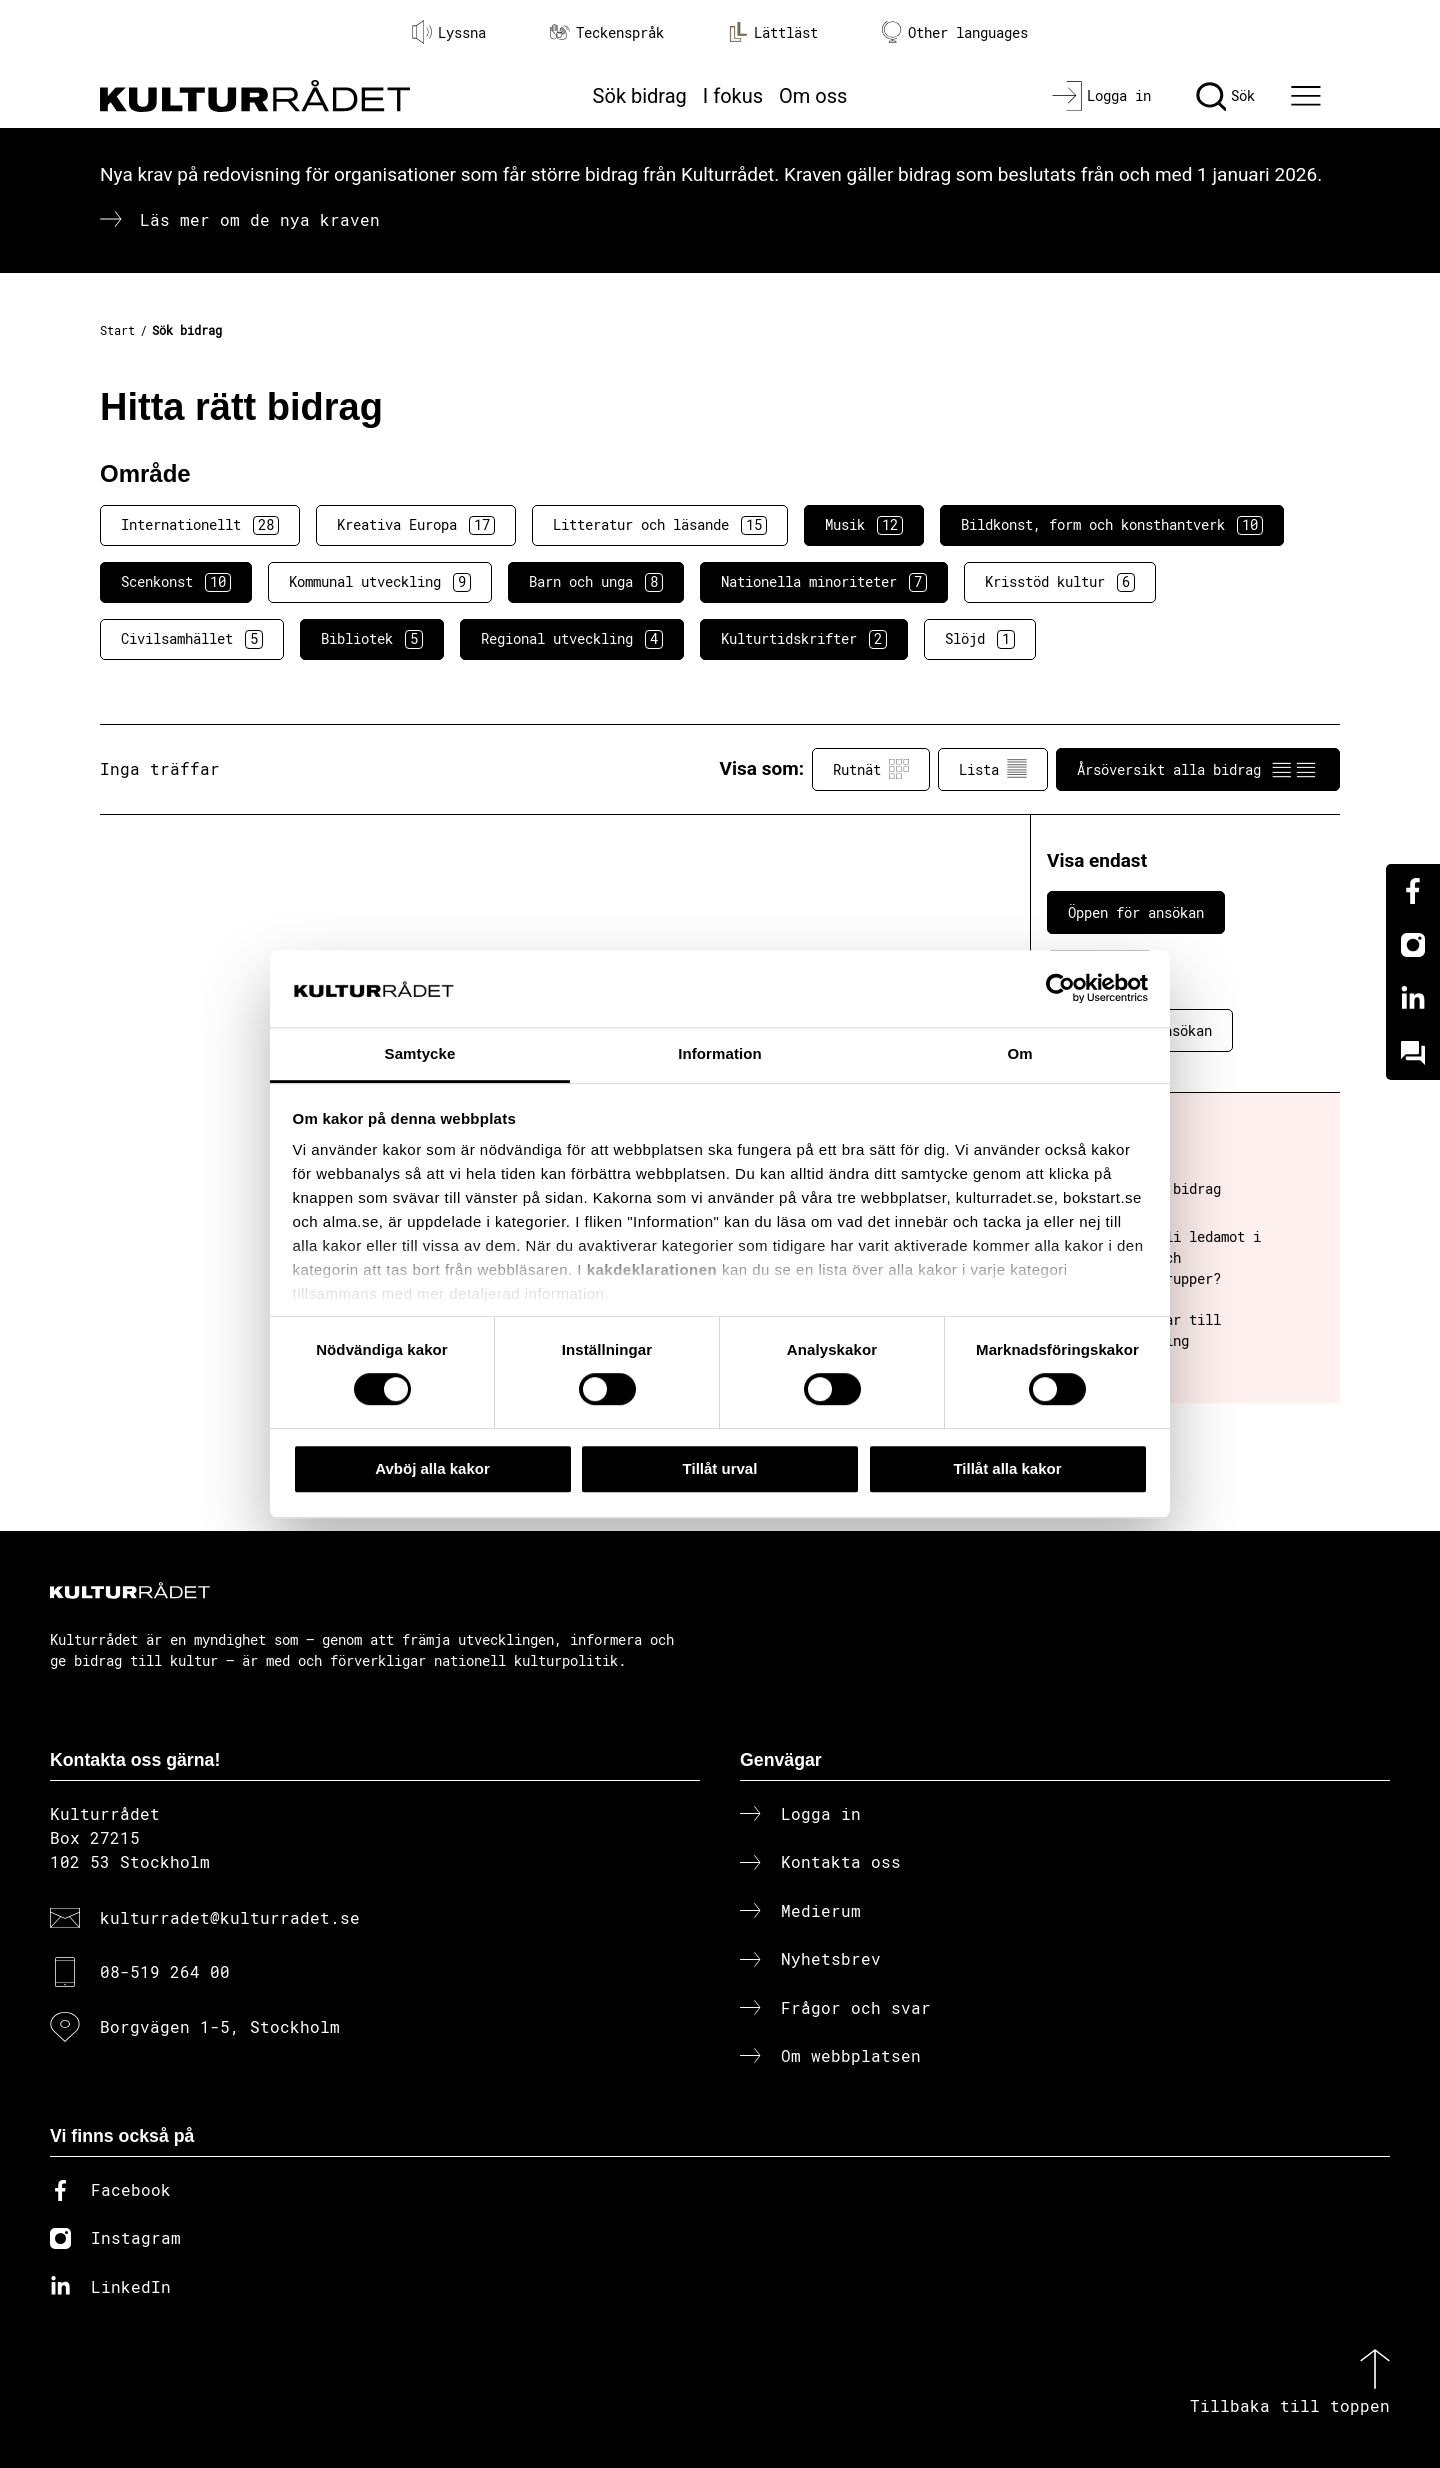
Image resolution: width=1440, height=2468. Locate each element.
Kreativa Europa (416, 525)
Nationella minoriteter (824, 582)
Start (117, 330)
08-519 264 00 (165, 1971)
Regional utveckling (572, 639)
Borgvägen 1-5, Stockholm (220, 2026)
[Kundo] (1413, 1053)
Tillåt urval (720, 1468)
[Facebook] (1413, 891)
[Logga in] (1101, 96)
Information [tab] (720, 1053)
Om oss (813, 96)
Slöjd (980, 639)
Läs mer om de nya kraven (260, 219)
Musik (864, 525)
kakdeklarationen (652, 1270)
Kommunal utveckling (380, 582)
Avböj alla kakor (432, 1468)
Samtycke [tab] (420, 1053)
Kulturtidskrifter (804, 639)
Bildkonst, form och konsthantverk (1112, 525)
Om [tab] (1019, 1053)
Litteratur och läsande (660, 525)
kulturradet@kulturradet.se (230, 1917)
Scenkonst (176, 582)
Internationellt (200, 525)
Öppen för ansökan (1136, 912)
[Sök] (1225, 96)
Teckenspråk (607, 32)
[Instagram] (1413, 945)
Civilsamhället (192, 639)
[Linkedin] (1413, 999)
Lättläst (773, 32)
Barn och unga (596, 582)
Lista (993, 769)
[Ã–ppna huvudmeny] (1309, 96)
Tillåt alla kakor (1007, 1468)
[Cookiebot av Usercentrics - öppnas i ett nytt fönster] (1060, 989)
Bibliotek (372, 639)
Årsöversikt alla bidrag (1198, 769)
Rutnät (871, 769)
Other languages (955, 32)
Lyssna (449, 32)
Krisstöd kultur (1060, 582)
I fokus (733, 96)
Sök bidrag (640, 96)
